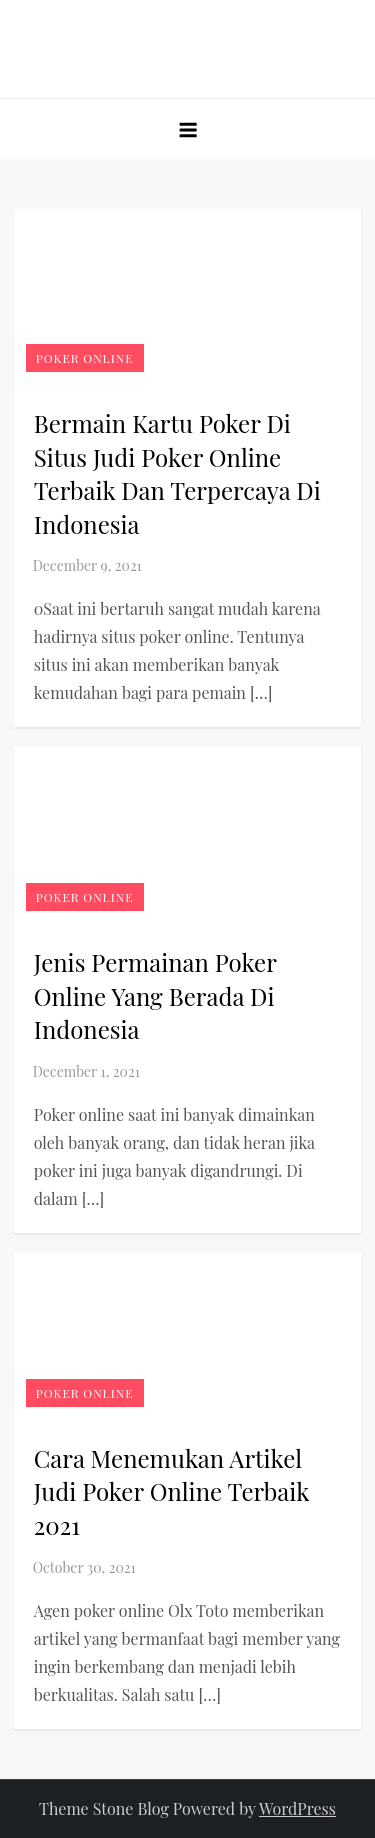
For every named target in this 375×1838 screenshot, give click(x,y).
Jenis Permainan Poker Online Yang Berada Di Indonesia (155, 995)
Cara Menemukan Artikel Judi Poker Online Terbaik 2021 (171, 1491)
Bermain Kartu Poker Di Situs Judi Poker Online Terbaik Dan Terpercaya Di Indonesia (177, 473)
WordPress (297, 1808)
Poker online (85, 358)
